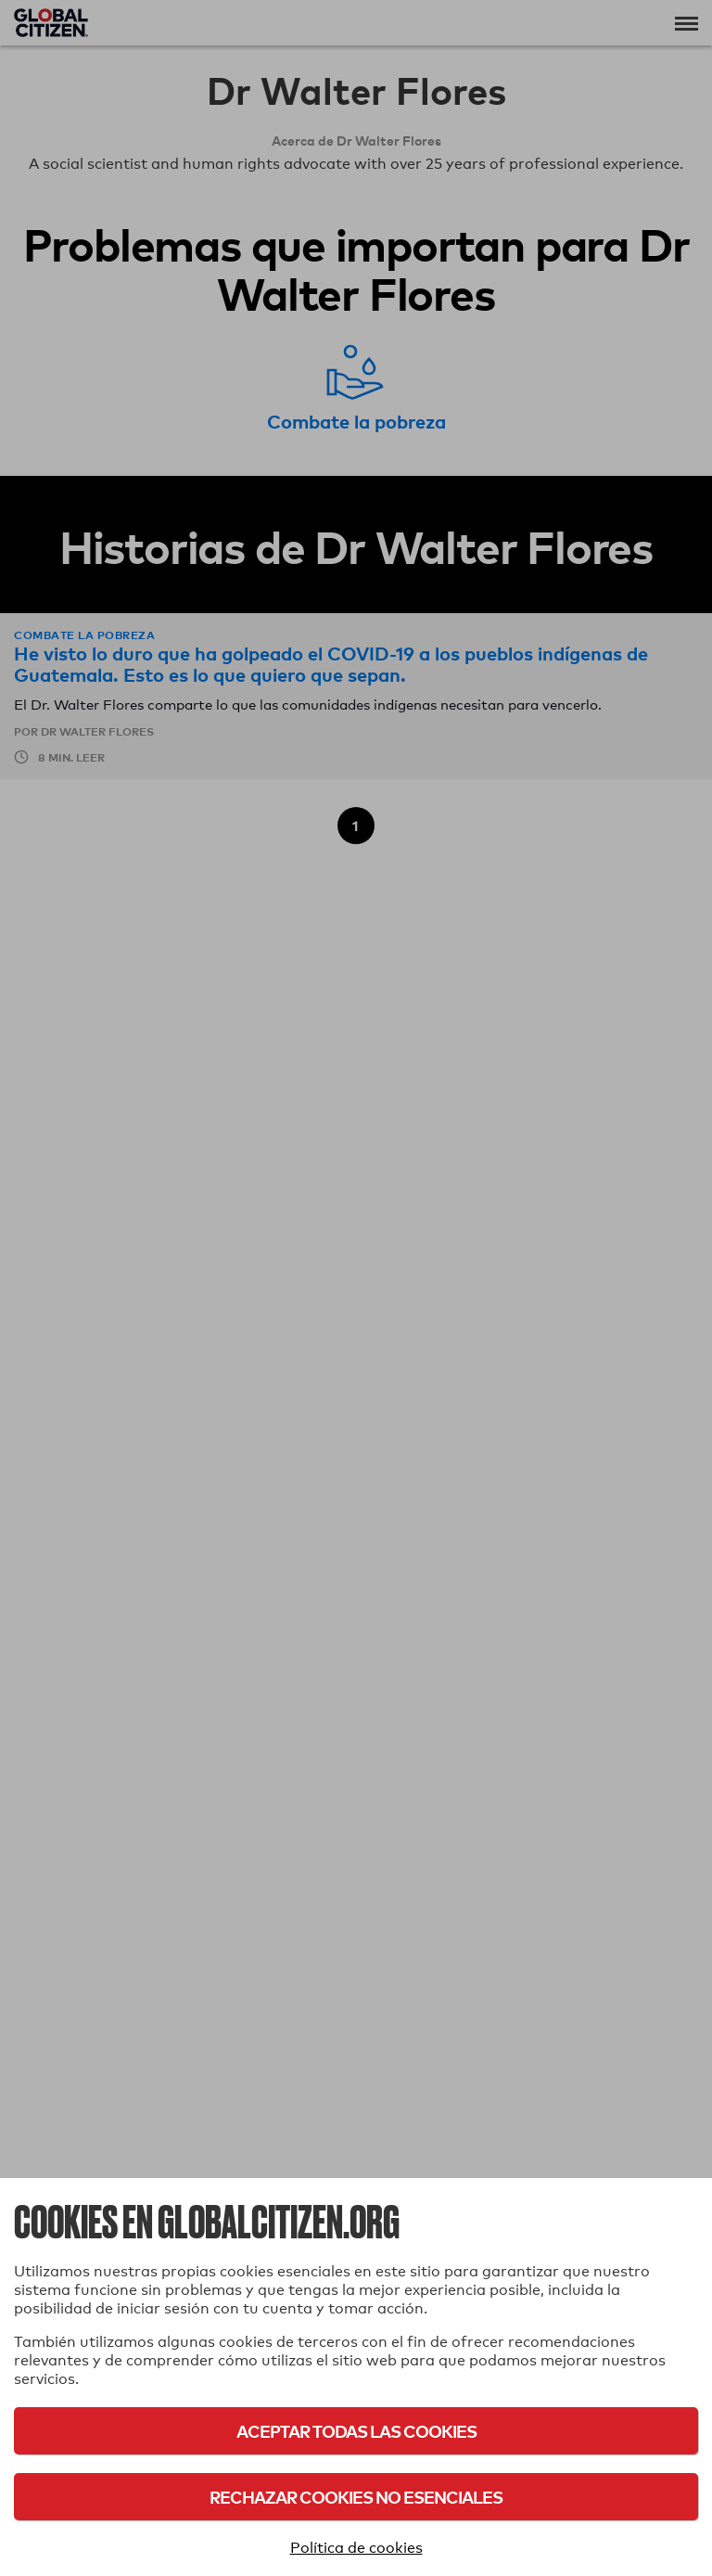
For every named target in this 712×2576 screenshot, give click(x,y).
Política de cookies (356, 2548)
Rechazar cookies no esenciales (356, 2496)
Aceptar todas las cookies (356, 2430)
